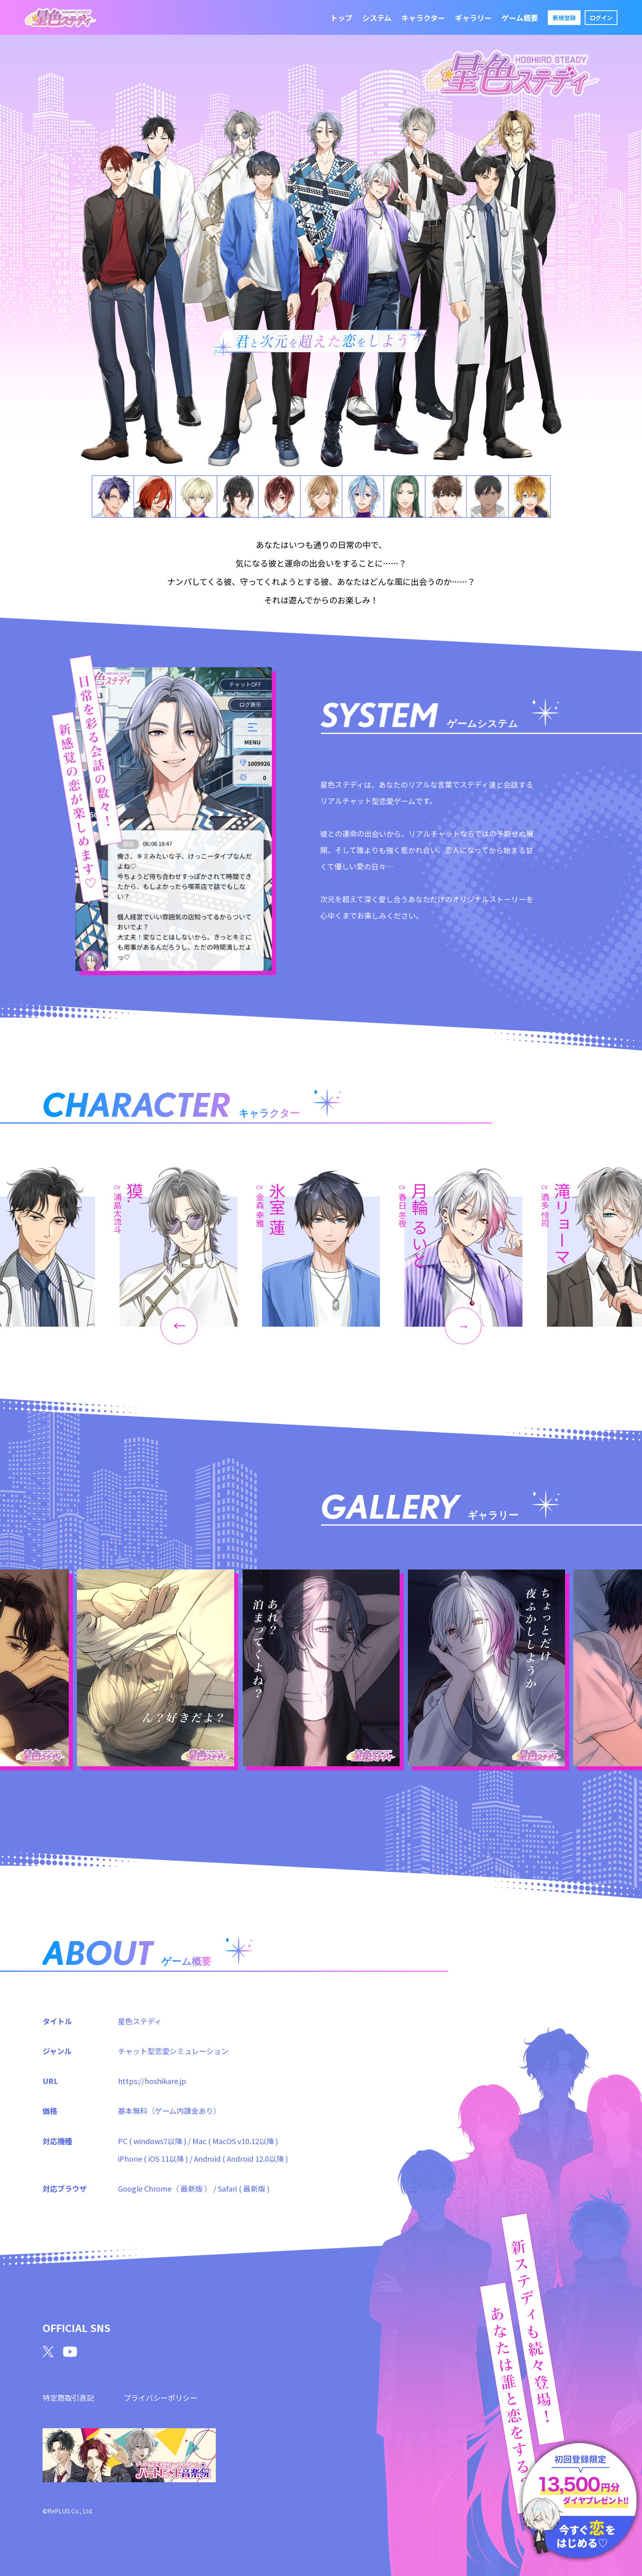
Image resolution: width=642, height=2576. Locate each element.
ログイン (601, 18)
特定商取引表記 (68, 2397)
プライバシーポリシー (160, 2397)
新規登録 (564, 18)
